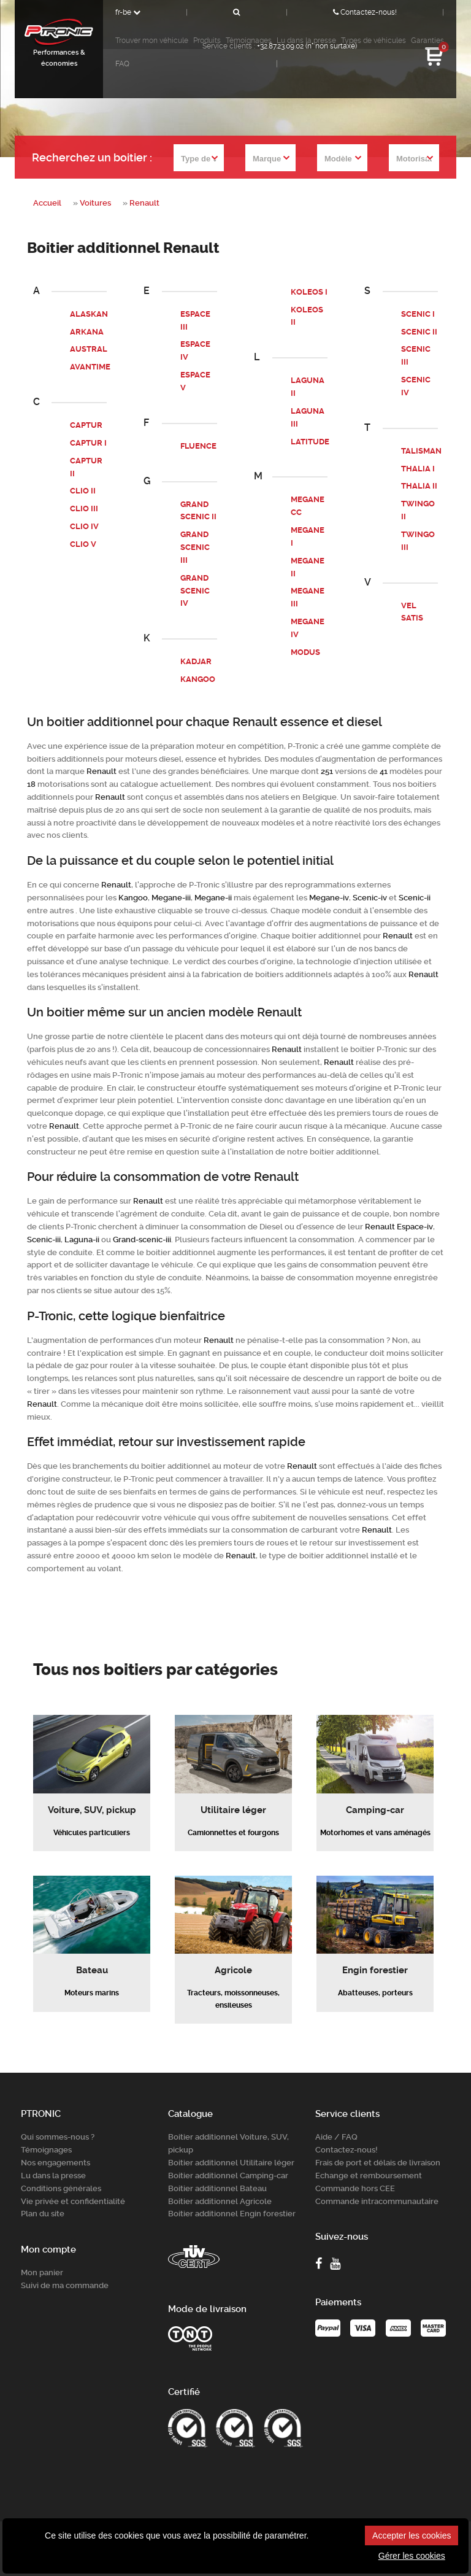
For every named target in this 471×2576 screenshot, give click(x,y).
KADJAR (196, 661)
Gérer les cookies (411, 2556)
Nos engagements (55, 2162)
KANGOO (197, 679)
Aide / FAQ (336, 2136)
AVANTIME (90, 366)
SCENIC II (419, 331)
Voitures (95, 202)
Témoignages (46, 2149)
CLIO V (83, 544)
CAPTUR (86, 425)
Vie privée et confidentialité (73, 2200)
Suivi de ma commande (65, 2284)
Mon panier (42, 2271)
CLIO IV (84, 526)
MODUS (305, 651)
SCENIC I (418, 314)
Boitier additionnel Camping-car (228, 2174)
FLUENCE (198, 446)
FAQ (122, 64)
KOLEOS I (309, 291)
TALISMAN (421, 450)
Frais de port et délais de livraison (377, 2162)
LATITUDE (310, 441)
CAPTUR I (88, 442)
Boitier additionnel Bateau (217, 2187)
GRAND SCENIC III (195, 547)
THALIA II (419, 485)
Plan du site (42, 2213)
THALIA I (418, 468)
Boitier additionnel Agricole (220, 2200)
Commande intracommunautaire (376, 2200)
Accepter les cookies (411, 2535)
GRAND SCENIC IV (195, 590)
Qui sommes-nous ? (57, 2136)
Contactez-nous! (365, 12)
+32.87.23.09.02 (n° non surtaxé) (307, 46)
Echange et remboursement (368, 2174)
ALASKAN (89, 314)
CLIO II (83, 490)
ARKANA (87, 331)
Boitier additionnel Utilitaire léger (231, 2162)
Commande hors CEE (355, 2187)
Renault (144, 202)
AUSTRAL (88, 349)
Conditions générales (61, 2187)
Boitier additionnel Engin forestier (232, 2213)
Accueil (47, 202)
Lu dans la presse (53, 2174)
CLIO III (84, 508)
